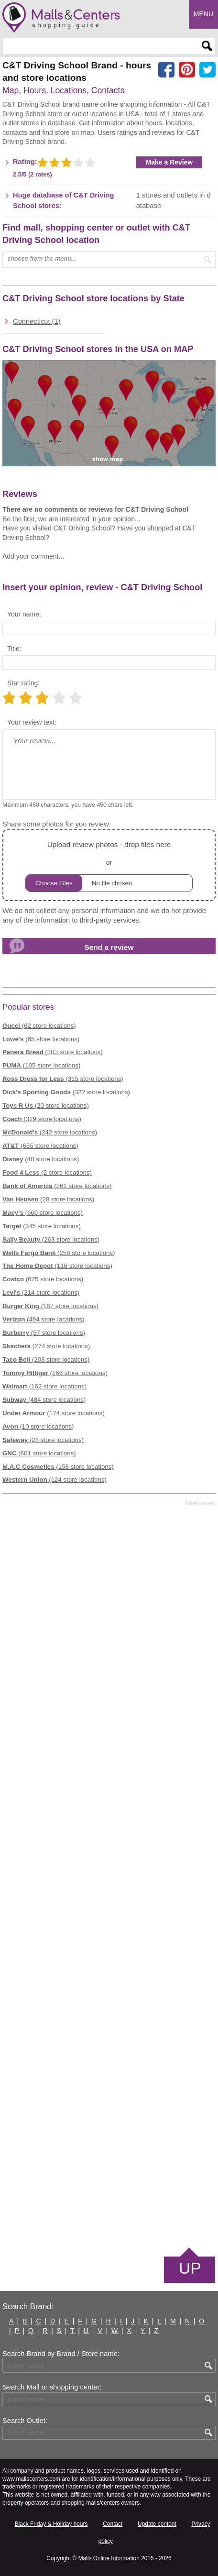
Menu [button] (203, 14)
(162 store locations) (50, 1306)
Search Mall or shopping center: (51, 2387)
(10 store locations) (38, 1426)
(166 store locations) (55, 1372)
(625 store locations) (42, 1279)
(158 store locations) (58, 1466)
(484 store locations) (44, 1399)
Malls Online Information (109, 2558)
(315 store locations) (62, 1078)
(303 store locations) (52, 1052)
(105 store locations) (41, 1065)
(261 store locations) (57, 1185)
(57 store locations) (43, 1332)
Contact (112, 2524)
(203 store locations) (45, 1359)
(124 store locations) (54, 1479)
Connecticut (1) (37, 321)
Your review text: (31, 722)
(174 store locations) (53, 1413)
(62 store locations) (39, 1025)
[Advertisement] (109, 1876)
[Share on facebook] (166, 70)
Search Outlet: (24, 2420)
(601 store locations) (39, 1453)
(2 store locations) (47, 1172)
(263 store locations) (50, 1239)
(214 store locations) (40, 1292)
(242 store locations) (49, 1132)
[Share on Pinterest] (187, 70)
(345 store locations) (41, 1226)
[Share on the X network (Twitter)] (207, 70)
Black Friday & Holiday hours (51, 2524)
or (109, 865)
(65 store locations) (40, 1039)
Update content (157, 2524)
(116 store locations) (57, 1265)
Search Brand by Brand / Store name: (61, 2353)
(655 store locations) (40, 1145)
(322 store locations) (66, 1092)
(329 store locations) (41, 1119)
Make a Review (169, 162)
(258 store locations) (58, 1252)
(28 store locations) (48, 1199)
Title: (14, 648)
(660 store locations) (42, 1212)
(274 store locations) (46, 1346)
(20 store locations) (45, 1105)
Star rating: (23, 683)
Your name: (24, 614)
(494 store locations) (43, 1319)
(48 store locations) (40, 1159)
